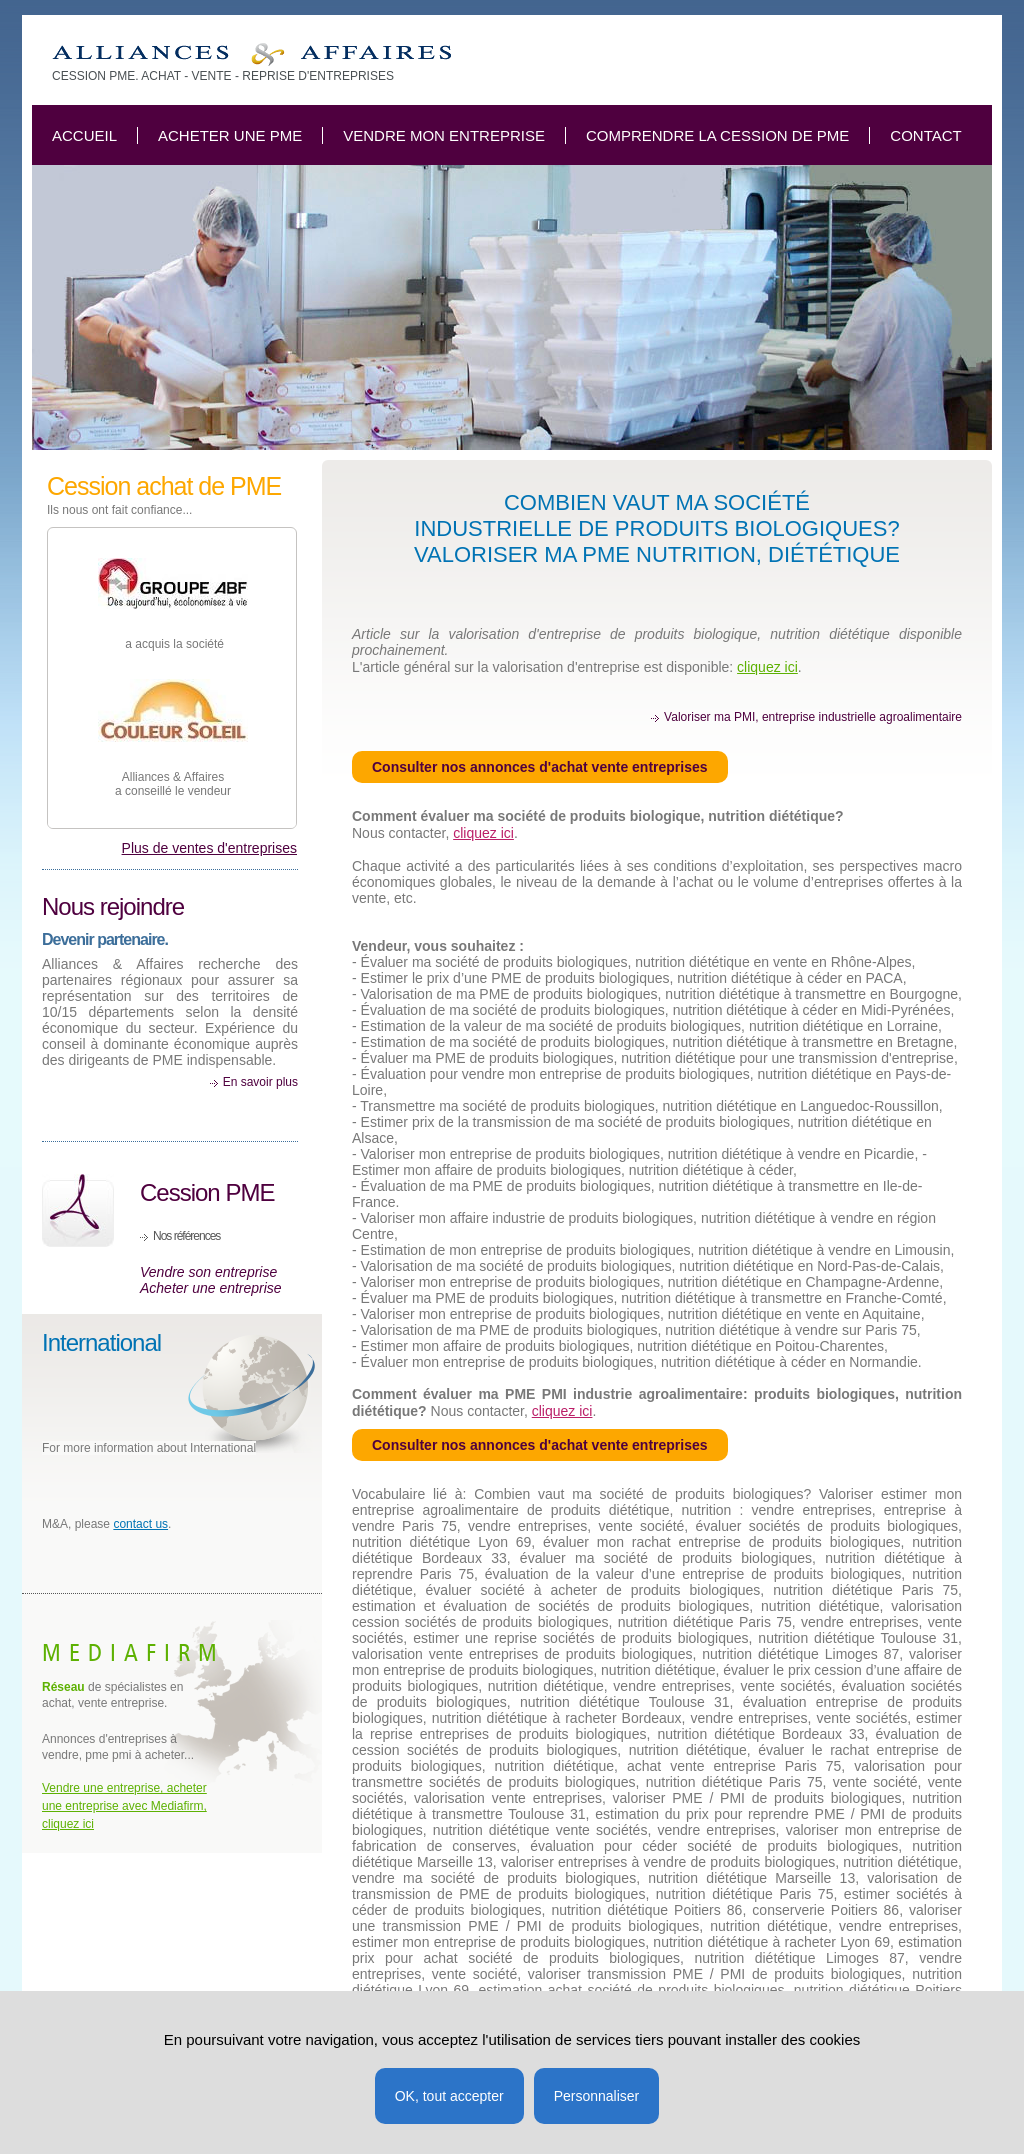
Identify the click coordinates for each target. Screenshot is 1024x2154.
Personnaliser (597, 2096)
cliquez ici (767, 667)
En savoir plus (260, 1082)
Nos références (186, 1236)
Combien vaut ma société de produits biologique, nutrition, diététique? (251, 54)
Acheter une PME (230, 135)
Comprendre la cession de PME (717, 135)
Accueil (84, 135)
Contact (925, 135)
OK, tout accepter (449, 2096)
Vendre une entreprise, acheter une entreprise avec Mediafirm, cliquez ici (124, 1806)
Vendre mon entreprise (444, 135)
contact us (140, 1524)
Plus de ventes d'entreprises (209, 848)
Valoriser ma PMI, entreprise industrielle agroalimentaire (813, 717)
